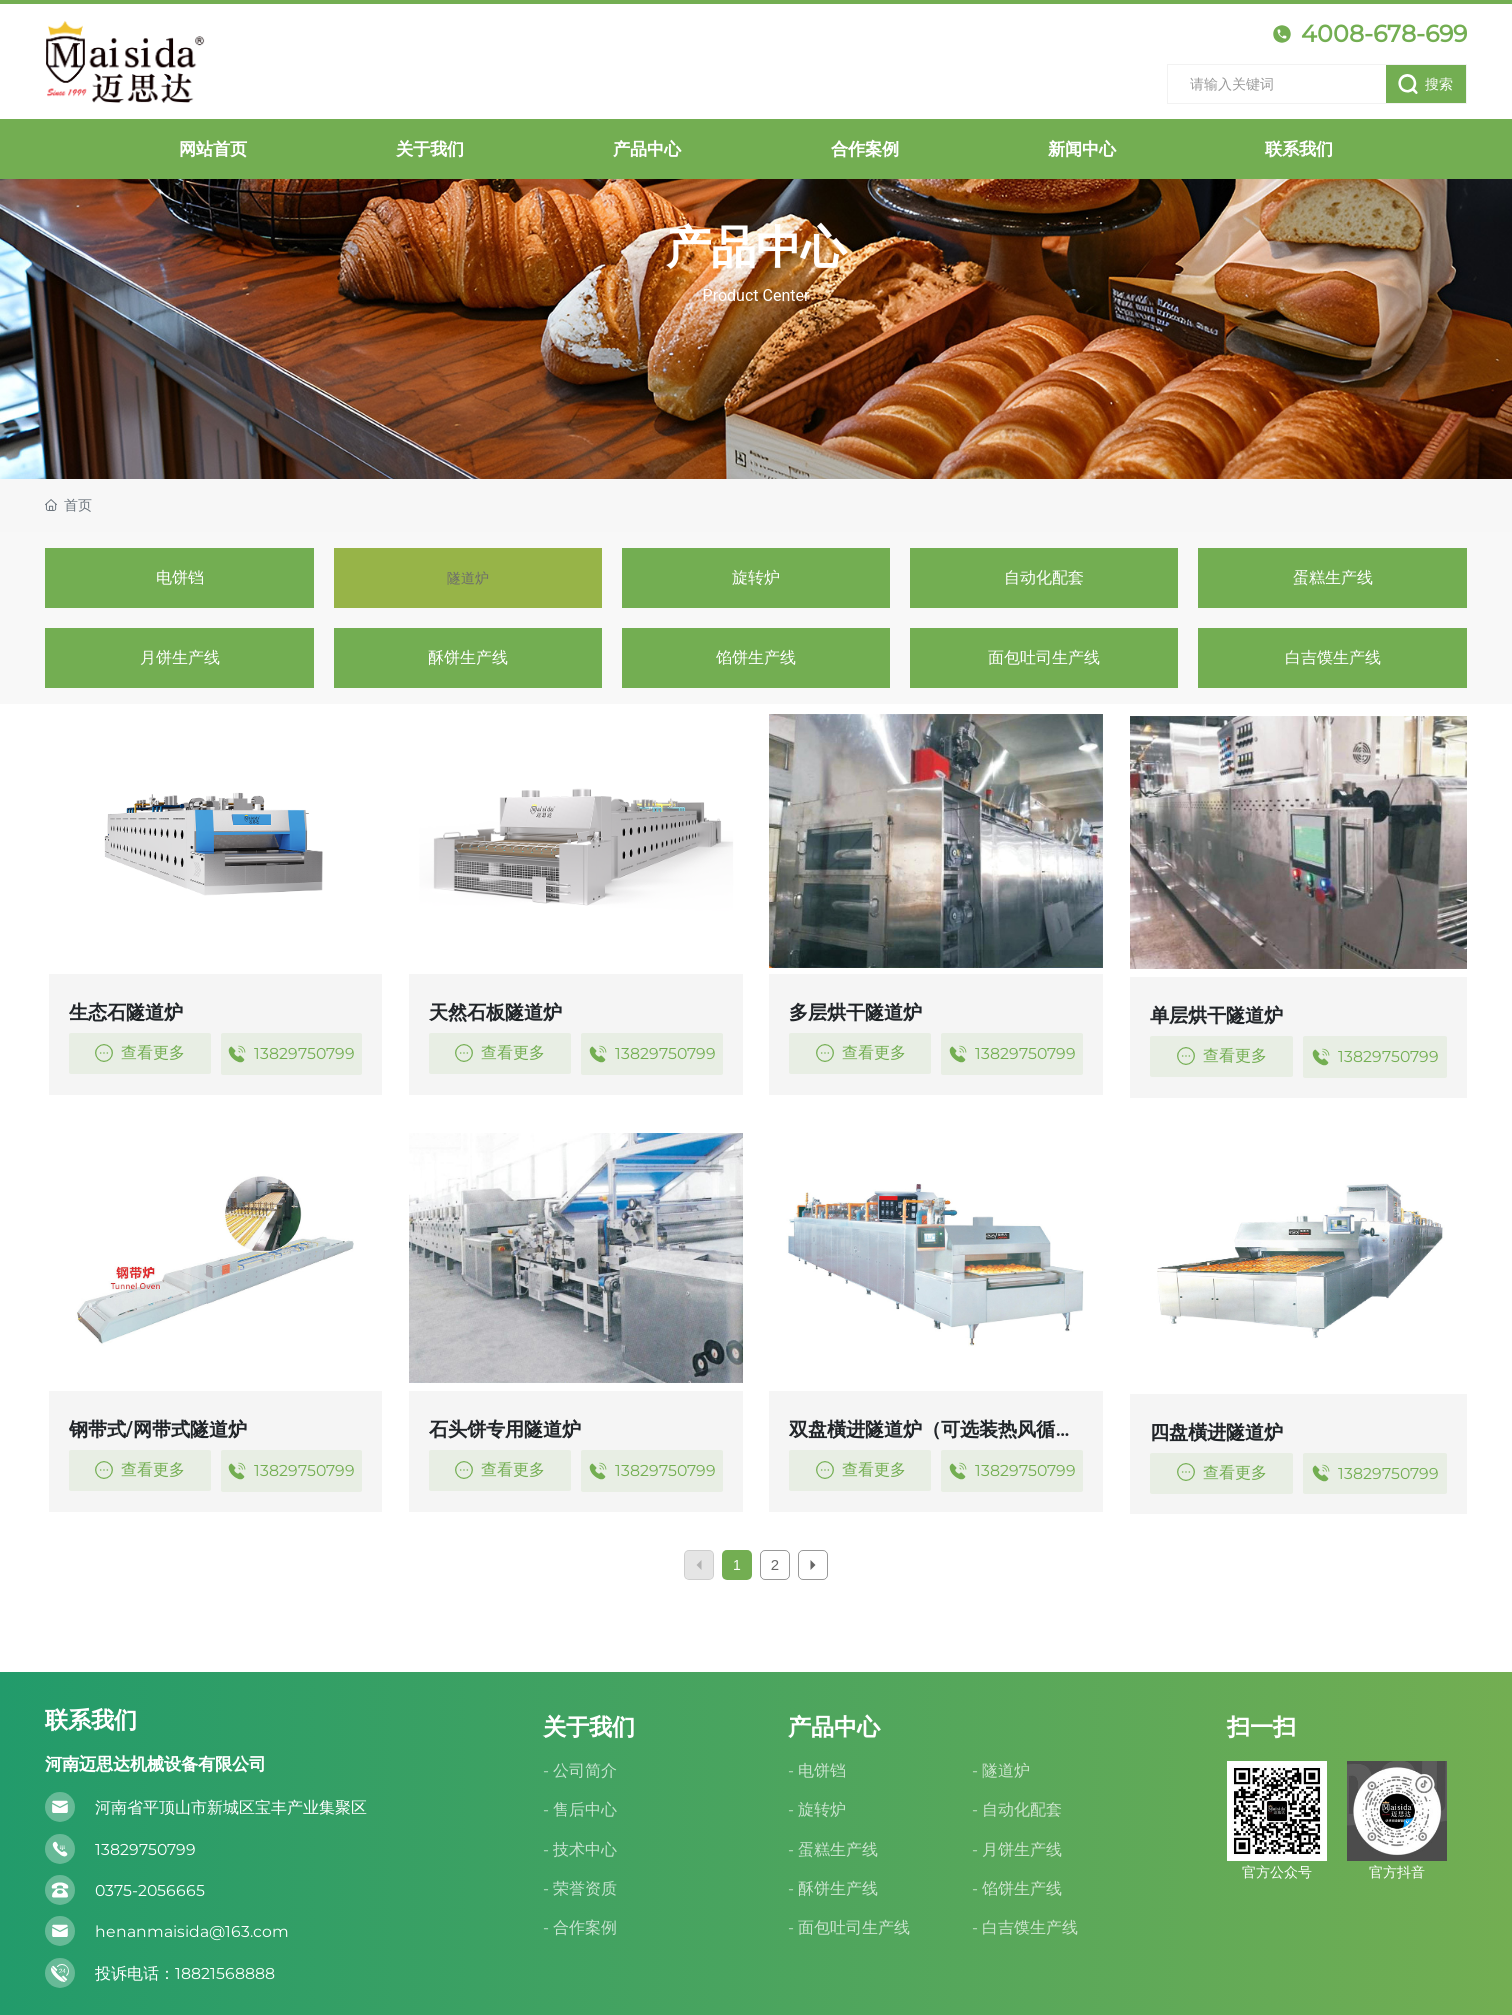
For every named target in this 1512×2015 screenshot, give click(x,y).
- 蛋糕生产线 (833, 1849)
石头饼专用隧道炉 (505, 1429)
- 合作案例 (580, 1927)
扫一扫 (1261, 1726)
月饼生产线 (180, 657)
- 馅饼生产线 (1017, 1888)
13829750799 (291, 1053)
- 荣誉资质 (580, 1888)
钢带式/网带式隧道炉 (158, 1429)
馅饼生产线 (756, 657)
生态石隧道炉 (126, 1012)
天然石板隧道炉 (495, 1012)
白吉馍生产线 (1333, 657)
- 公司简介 (580, 1770)
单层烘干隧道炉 (1216, 1015)
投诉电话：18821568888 (185, 1973)
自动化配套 (1044, 577)
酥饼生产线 (468, 657)
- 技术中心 (580, 1849)
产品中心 (756, 247)
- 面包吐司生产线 (849, 1927)
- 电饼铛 (817, 1770)
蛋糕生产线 (1333, 577)
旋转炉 (756, 577)
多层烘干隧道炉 (855, 1012)
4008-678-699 (1369, 33)
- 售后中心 (580, 1809)
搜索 (1425, 84)
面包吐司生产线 (1044, 657)
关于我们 (589, 1726)
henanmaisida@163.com (192, 1931)
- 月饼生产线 (1017, 1849)
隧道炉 (468, 577)
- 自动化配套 (1017, 1809)
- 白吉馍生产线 (1025, 1927)
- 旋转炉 (817, 1809)
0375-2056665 (150, 1890)
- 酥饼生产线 (833, 1888)
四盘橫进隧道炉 (1216, 1432)
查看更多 (139, 1052)
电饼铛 (180, 577)
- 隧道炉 (1001, 1770)
